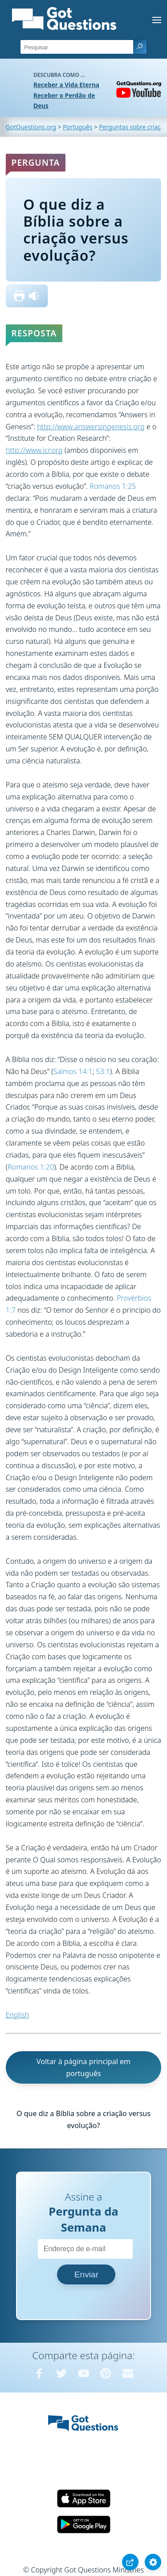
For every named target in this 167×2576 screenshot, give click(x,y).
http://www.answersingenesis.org (90, 426)
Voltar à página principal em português (83, 2067)
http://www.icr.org (34, 450)
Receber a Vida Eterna (66, 84)
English (17, 2015)
